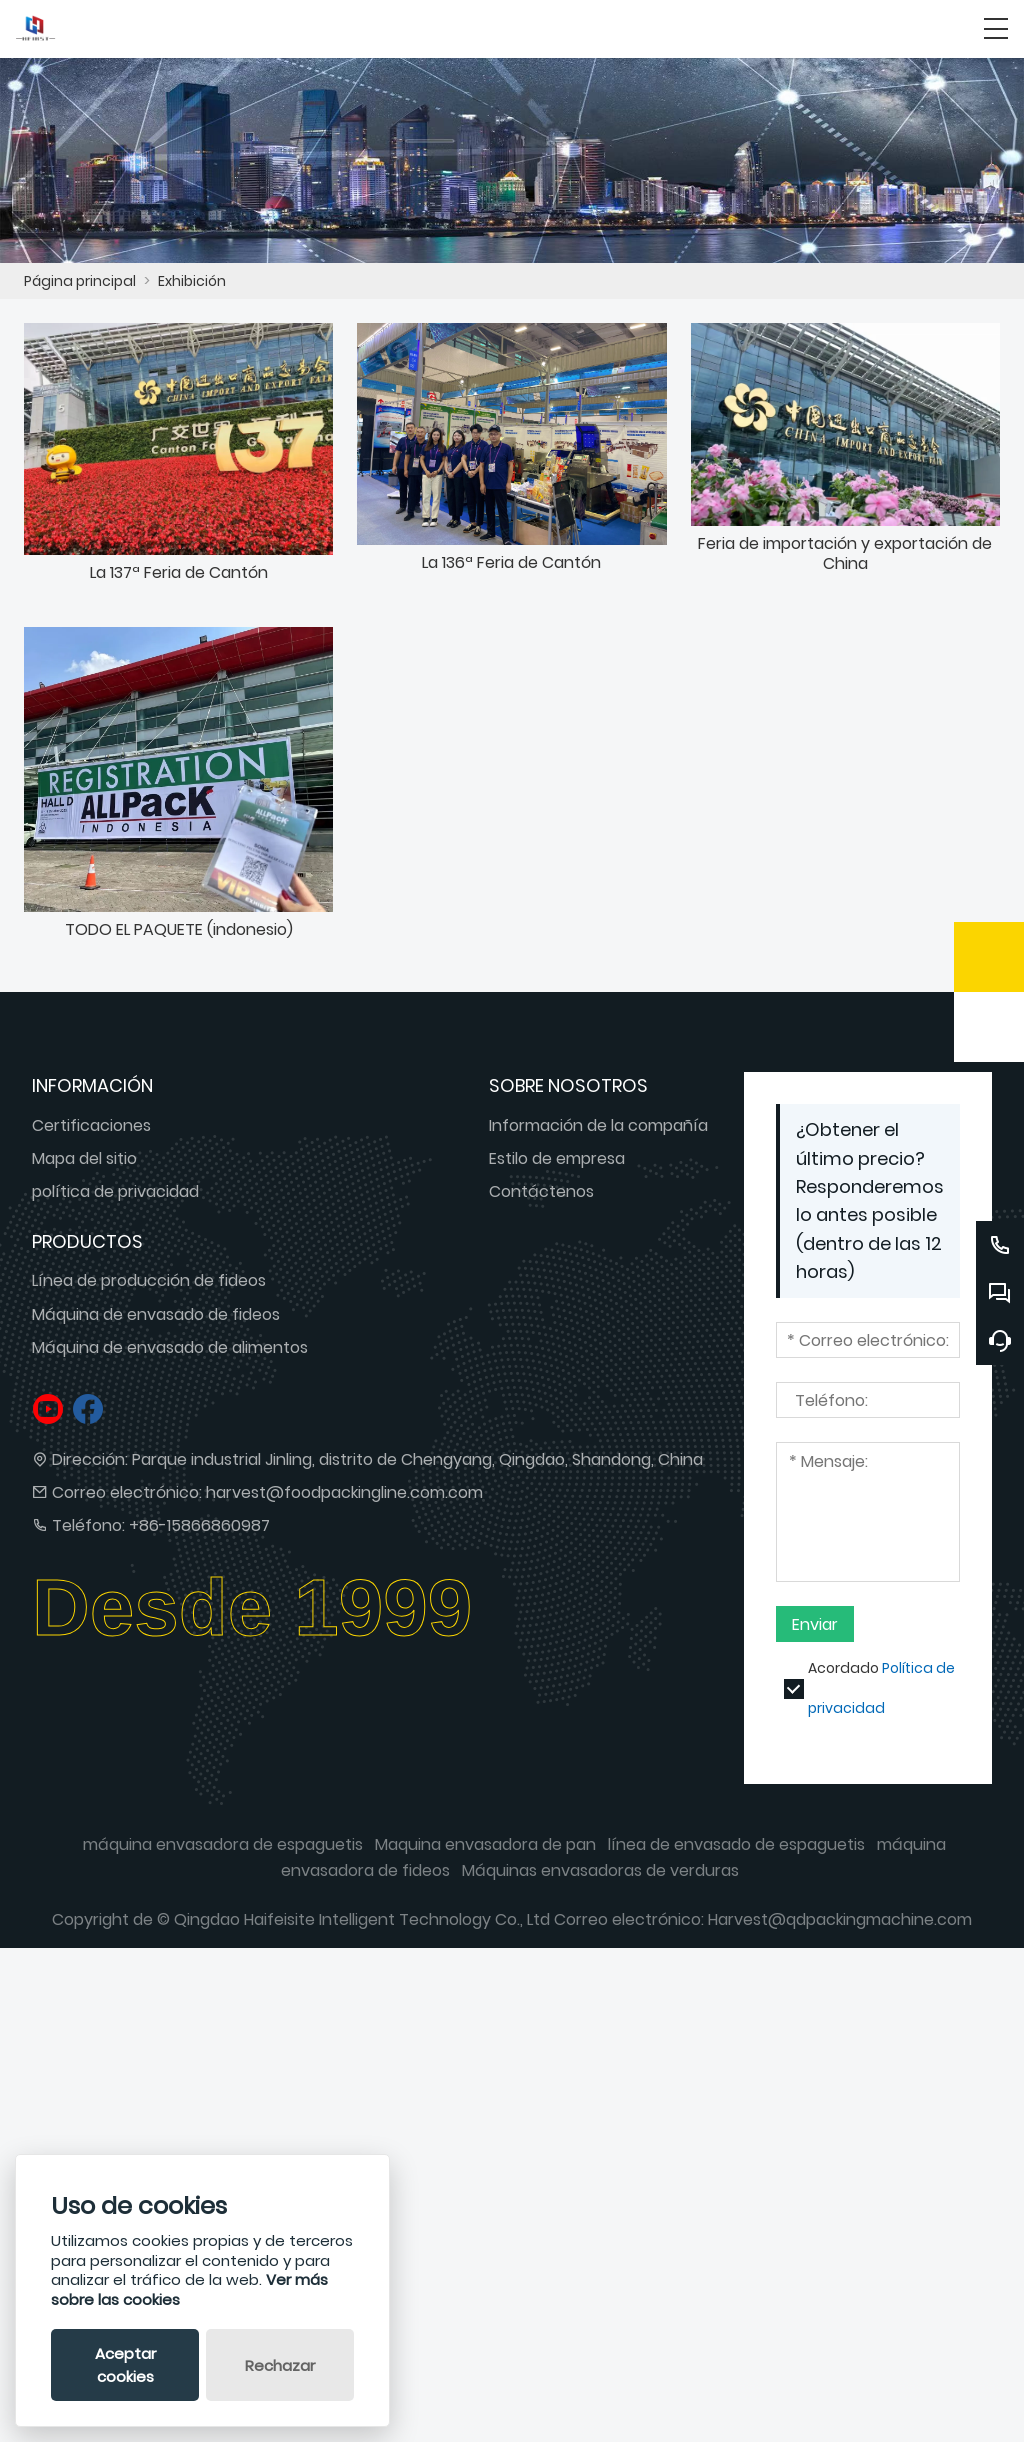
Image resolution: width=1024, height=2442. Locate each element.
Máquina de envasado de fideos (156, 1321)
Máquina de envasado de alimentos (170, 1354)
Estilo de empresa (557, 1165)
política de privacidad (115, 1198)
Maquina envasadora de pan (485, 1852)
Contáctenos (541, 1198)
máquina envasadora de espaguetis (223, 1852)
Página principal (80, 281)
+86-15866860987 (199, 1532)
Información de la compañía (598, 1132)
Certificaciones (91, 1132)
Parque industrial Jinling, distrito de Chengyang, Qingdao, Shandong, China (417, 1466)
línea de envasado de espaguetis (736, 1852)
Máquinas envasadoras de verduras (600, 1877)
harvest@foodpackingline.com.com (344, 1499)
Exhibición (192, 281)
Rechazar (280, 2365)
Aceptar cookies (125, 2365)
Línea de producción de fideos (149, 1288)
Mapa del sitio (84, 1165)
